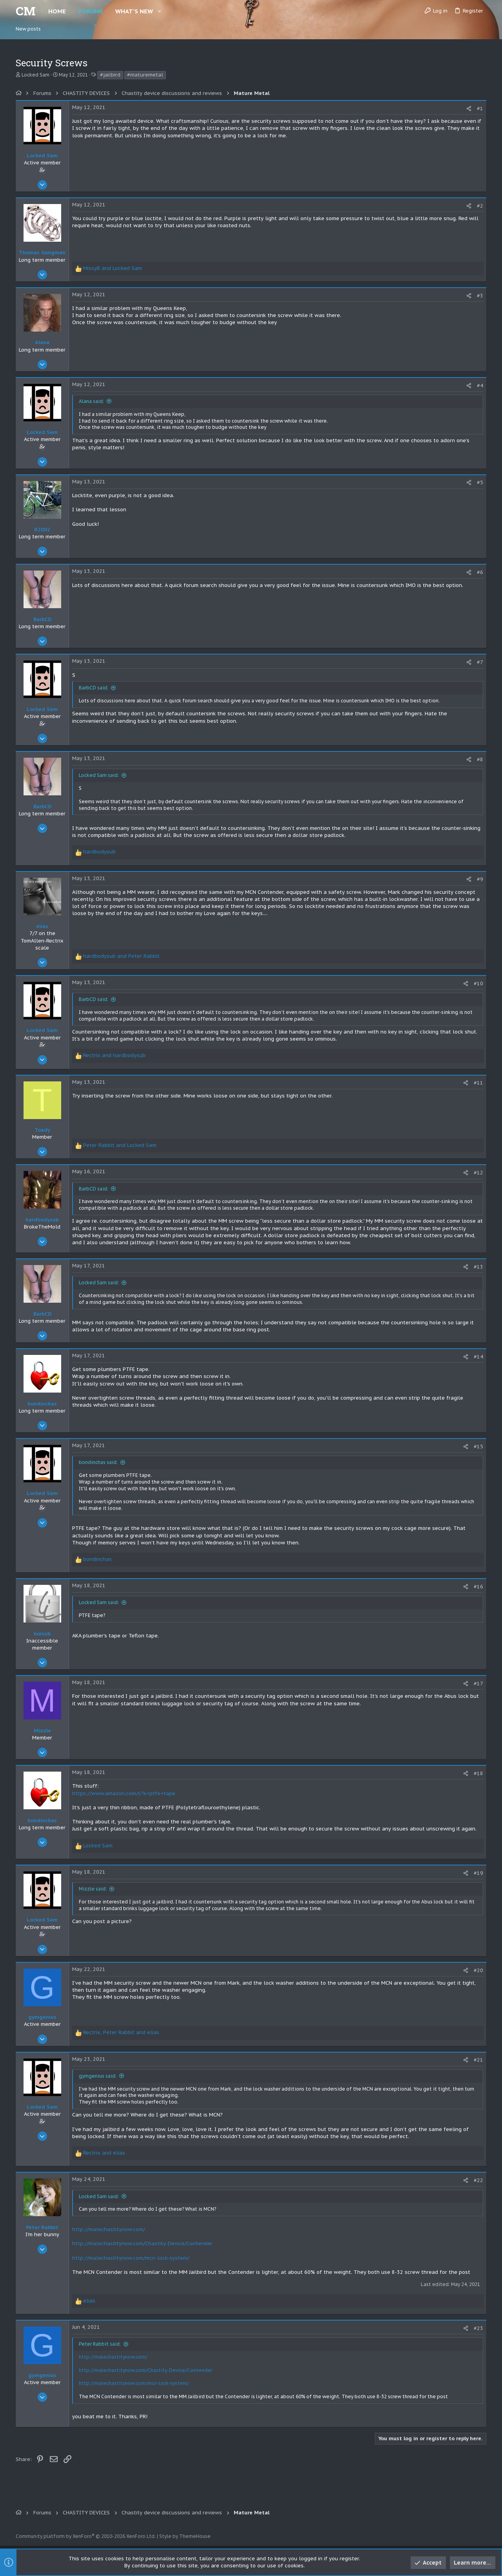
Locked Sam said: (99, 775)
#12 (478, 1172)
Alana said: (91, 401)
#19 (478, 1873)
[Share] (469, 108)
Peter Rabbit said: (100, 2344)
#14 (478, 1356)
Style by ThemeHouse (185, 2536)
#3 (480, 295)
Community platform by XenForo (86, 2536)
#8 (480, 759)
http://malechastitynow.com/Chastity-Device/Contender (142, 2243)
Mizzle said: (93, 1889)
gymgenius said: (97, 2076)
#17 (478, 1683)
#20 (478, 1970)
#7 (480, 662)
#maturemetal (145, 74)
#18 (478, 1773)
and (112, 268)
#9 (480, 879)
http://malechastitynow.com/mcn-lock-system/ (130, 2258)
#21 (478, 2059)
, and (121, 2032)
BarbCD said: (93, 688)
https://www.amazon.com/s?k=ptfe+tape (123, 1793)
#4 (480, 385)
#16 (478, 1586)
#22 (478, 2180)
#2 (480, 205)
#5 (480, 482)
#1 (480, 108)
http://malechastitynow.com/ (108, 2229)
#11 (478, 1082)
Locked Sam (35, 75)
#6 (480, 572)
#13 (478, 1266)
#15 (478, 1446)
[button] (159, 11)
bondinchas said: (98, 1462)
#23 (478, 2328)
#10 (478, 983)
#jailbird (110, 74)
